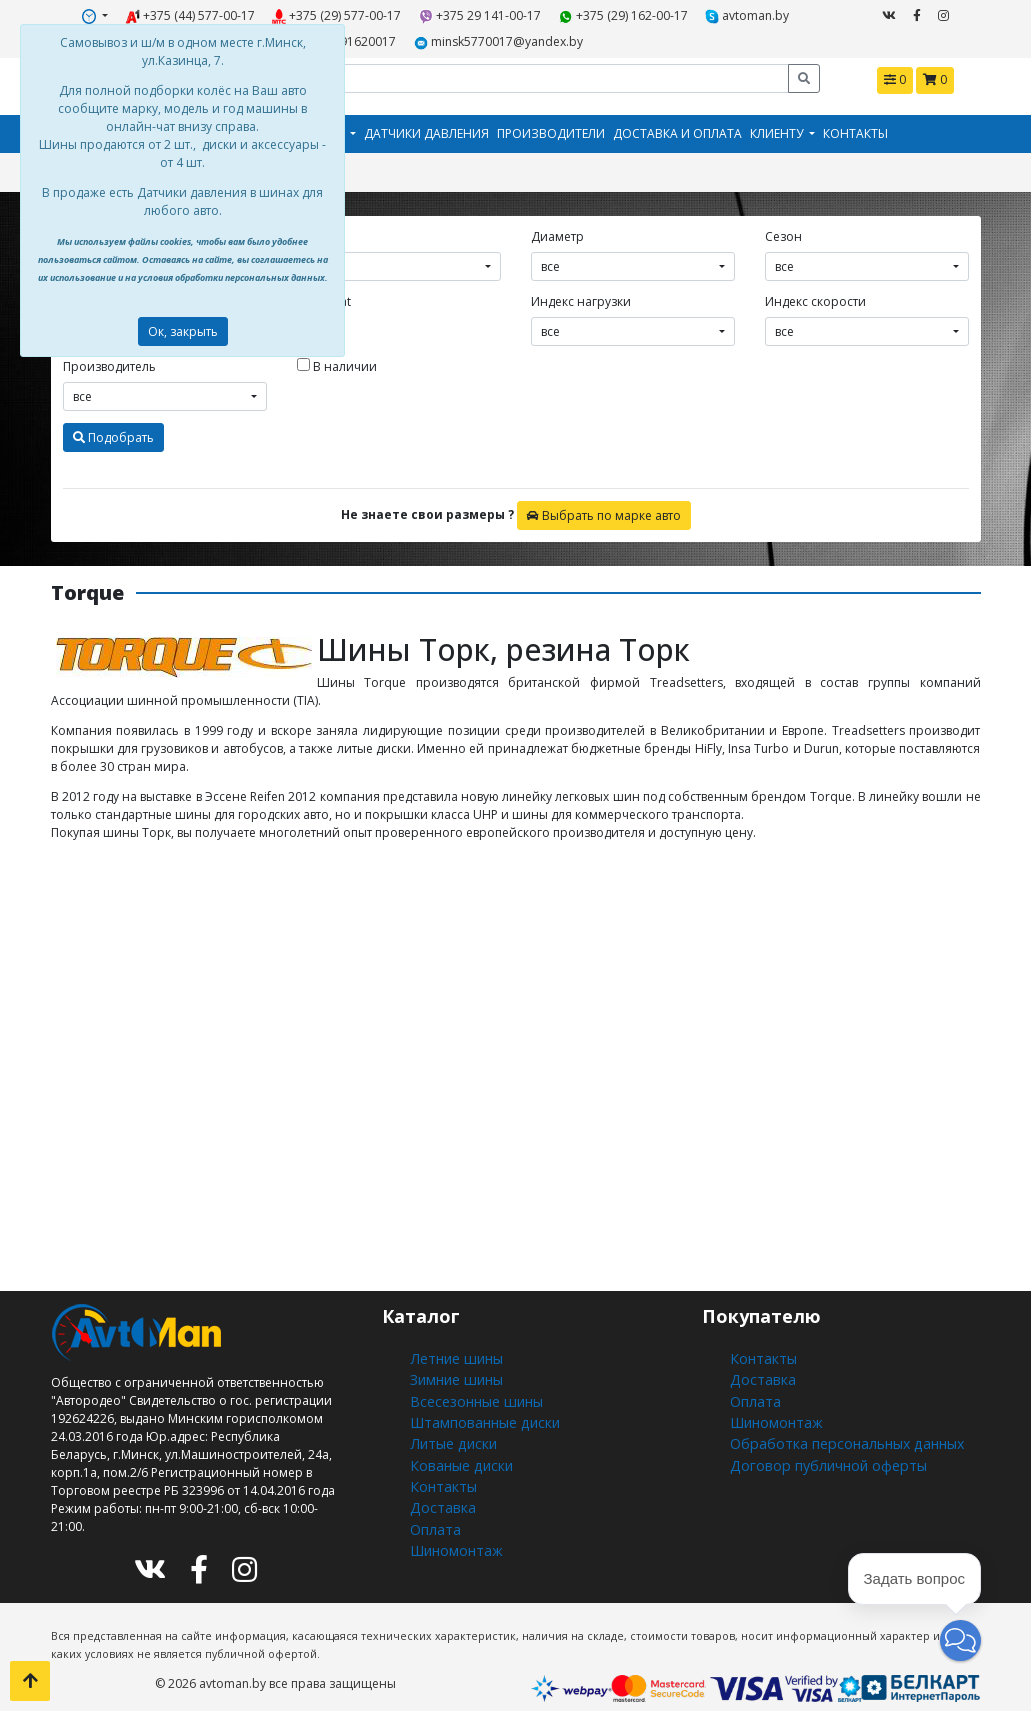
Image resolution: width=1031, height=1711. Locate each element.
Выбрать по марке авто (604, 503)
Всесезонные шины (469, 1381)
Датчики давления (426, 125)
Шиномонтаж (451, 1507)
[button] (960, 1640)
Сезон (783, 225)
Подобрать (113, 425)
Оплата (431, 1489)
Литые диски (447, 1417)
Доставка (437, 1471)
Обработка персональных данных (833, 1417)
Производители (551, 125)
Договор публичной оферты (815, 1435)
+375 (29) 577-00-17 (295, 13)
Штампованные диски (476, 1399)
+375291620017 (753, 13)
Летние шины (451, 1345)
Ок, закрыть (183, 331)
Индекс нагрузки (581, 290)
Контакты (855, 125)
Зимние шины (453, 1363)
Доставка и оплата (677, 125)
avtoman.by (654, 13)
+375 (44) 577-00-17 (166, 13)
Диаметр (557, 225)
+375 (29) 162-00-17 (545, 13)
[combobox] (399, 255)
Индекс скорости (815, 290)
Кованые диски (455, 1435)
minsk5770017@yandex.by (435, 36)
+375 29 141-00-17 (420, 13)
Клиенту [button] (778, 125)
